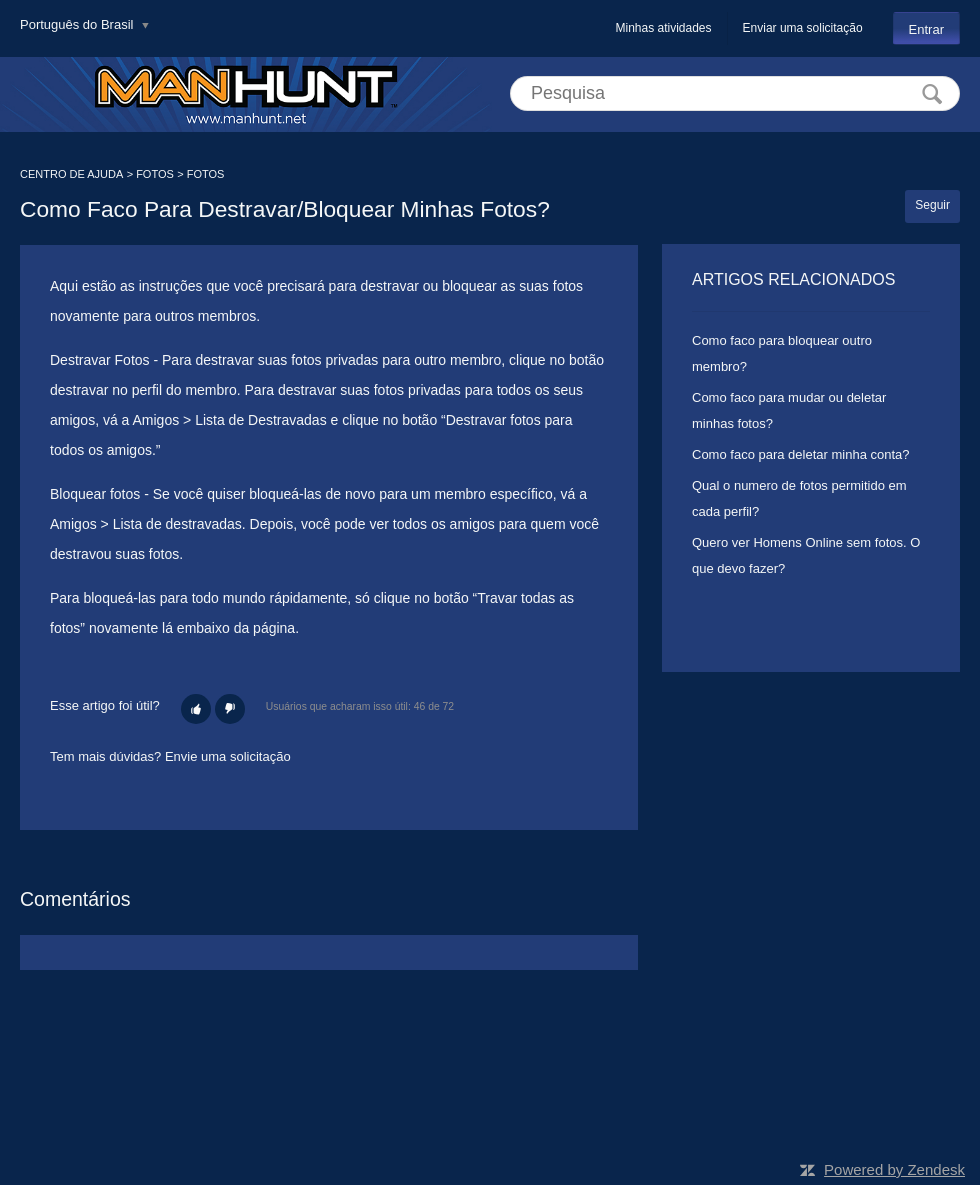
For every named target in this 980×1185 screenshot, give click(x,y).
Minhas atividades (663, 28)
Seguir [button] (932, 205)
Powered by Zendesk (894, 1169)
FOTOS (155, 174)
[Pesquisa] (735, 93)
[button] (196, 709)
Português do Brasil (78, 24)
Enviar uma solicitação (803, 28)
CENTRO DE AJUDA (71, 174)
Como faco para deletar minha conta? (801, 454)
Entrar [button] (926, 29)
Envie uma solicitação (228, 756)
